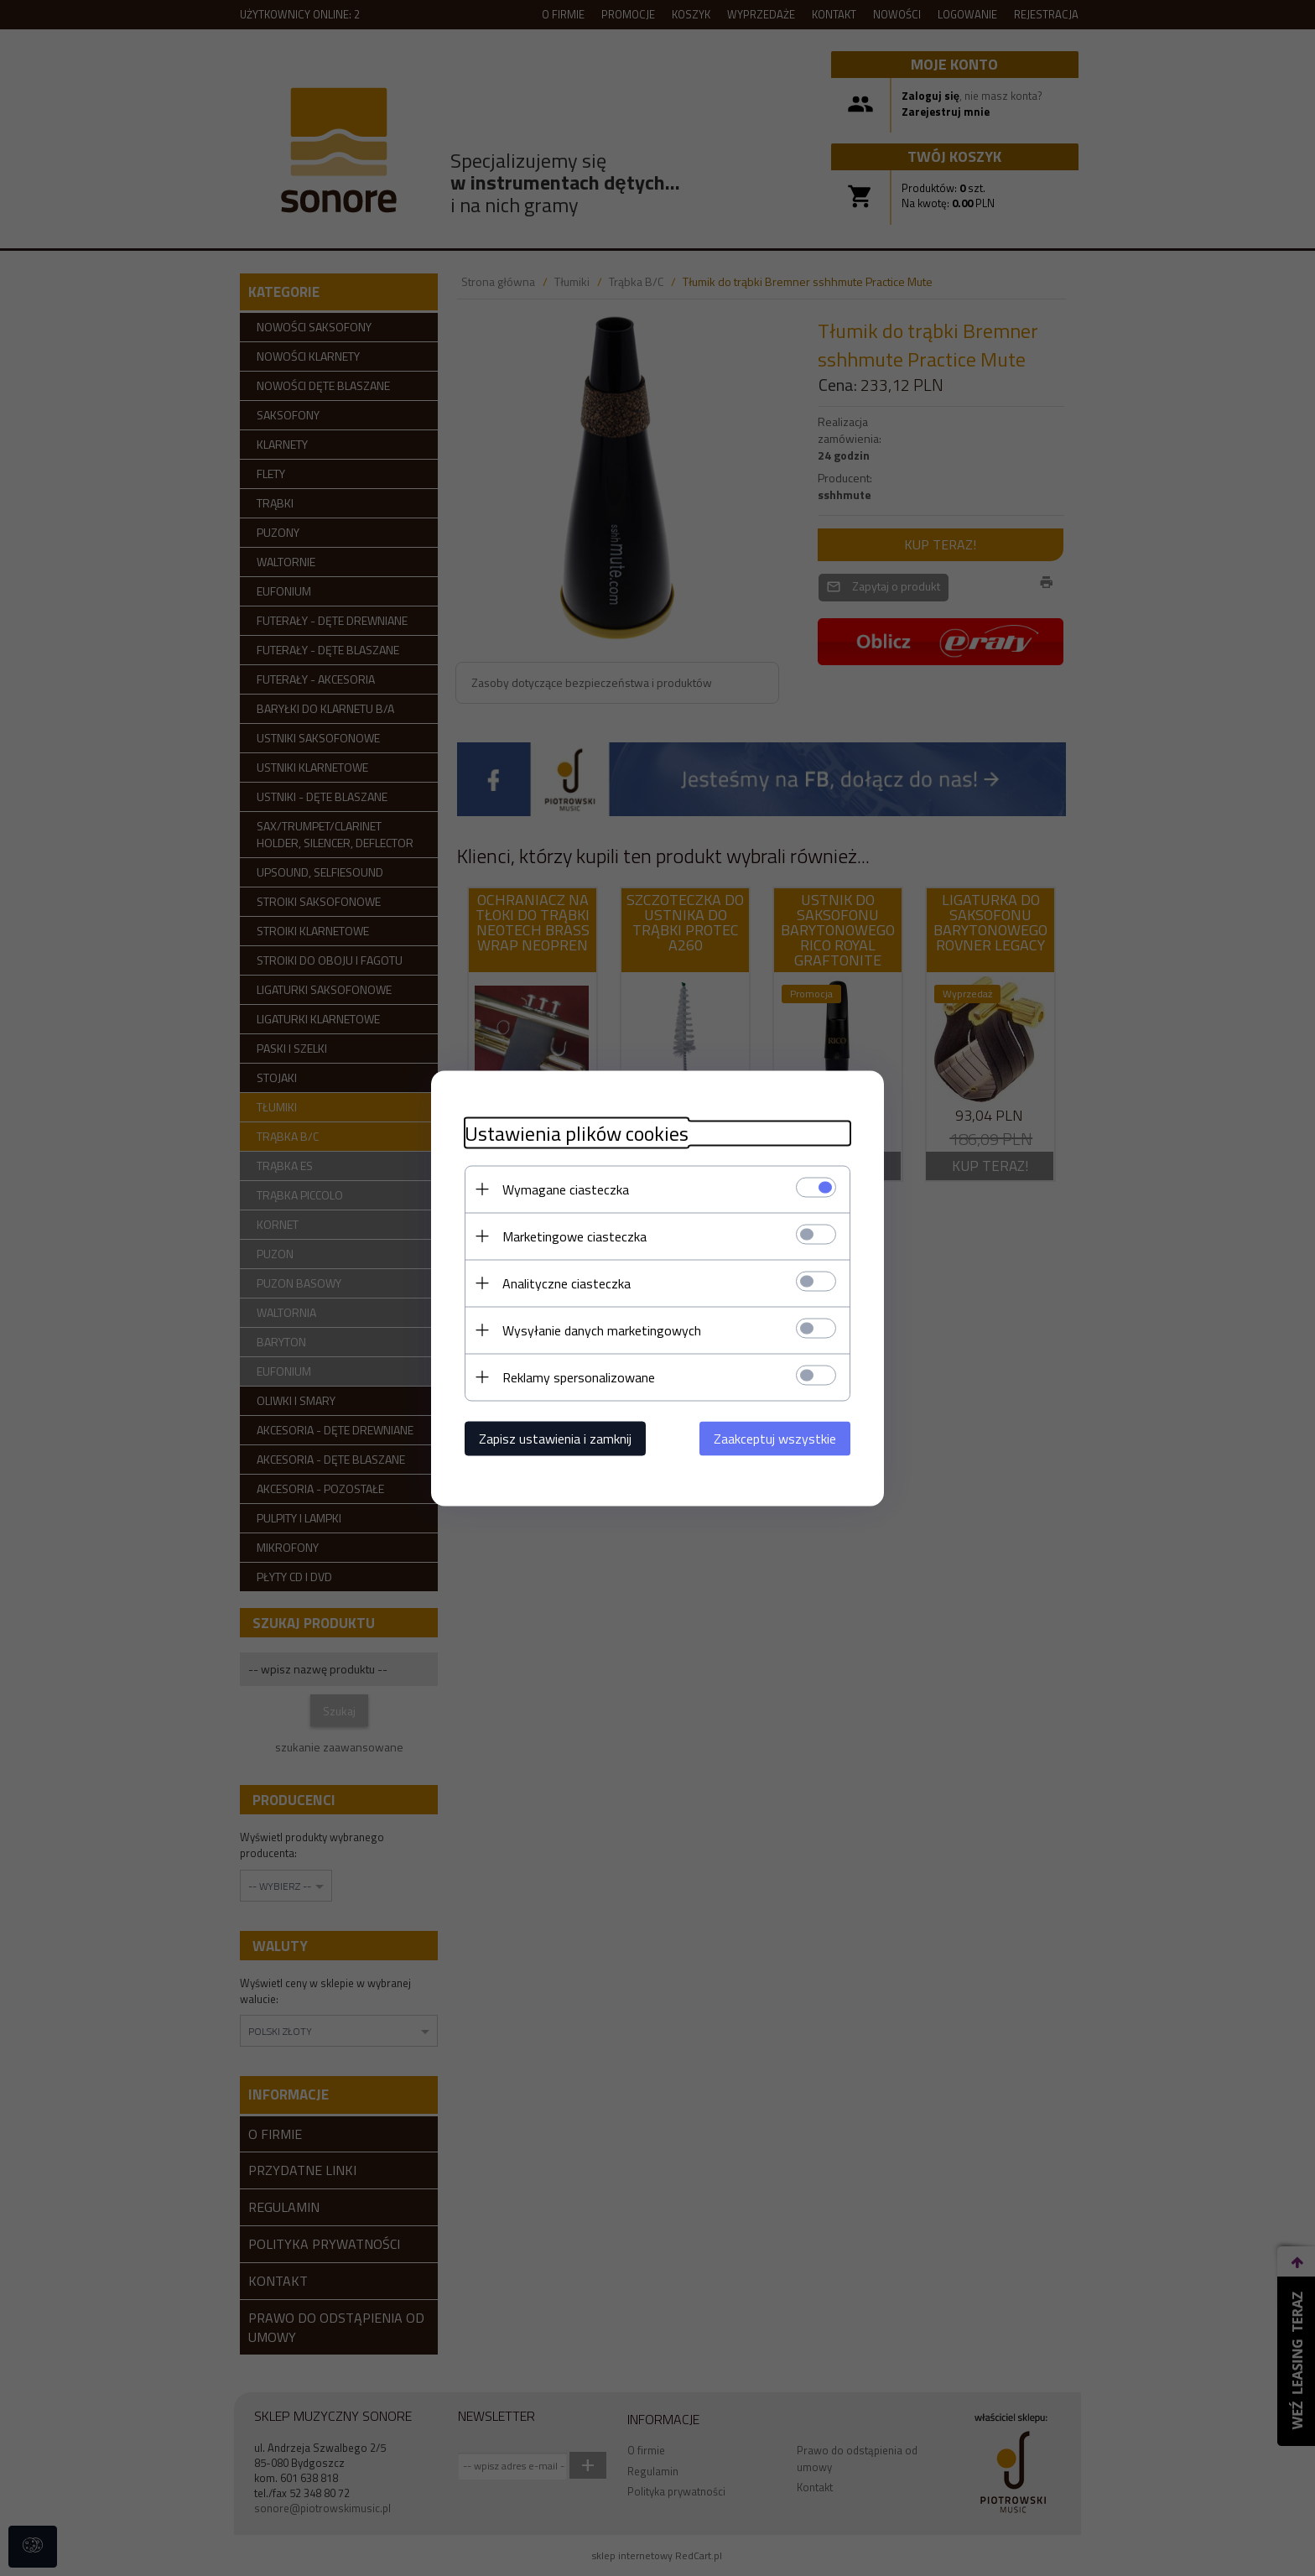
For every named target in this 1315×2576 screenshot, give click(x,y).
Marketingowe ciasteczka (574, 1236)
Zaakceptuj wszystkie (775, 1438)
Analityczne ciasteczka (566, 1282)
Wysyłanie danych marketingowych (601, 1329)
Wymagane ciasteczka (565, 1189)
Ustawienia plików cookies (577, 1133)
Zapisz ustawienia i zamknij (555, 1438)
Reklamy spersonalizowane (578, 1376)
